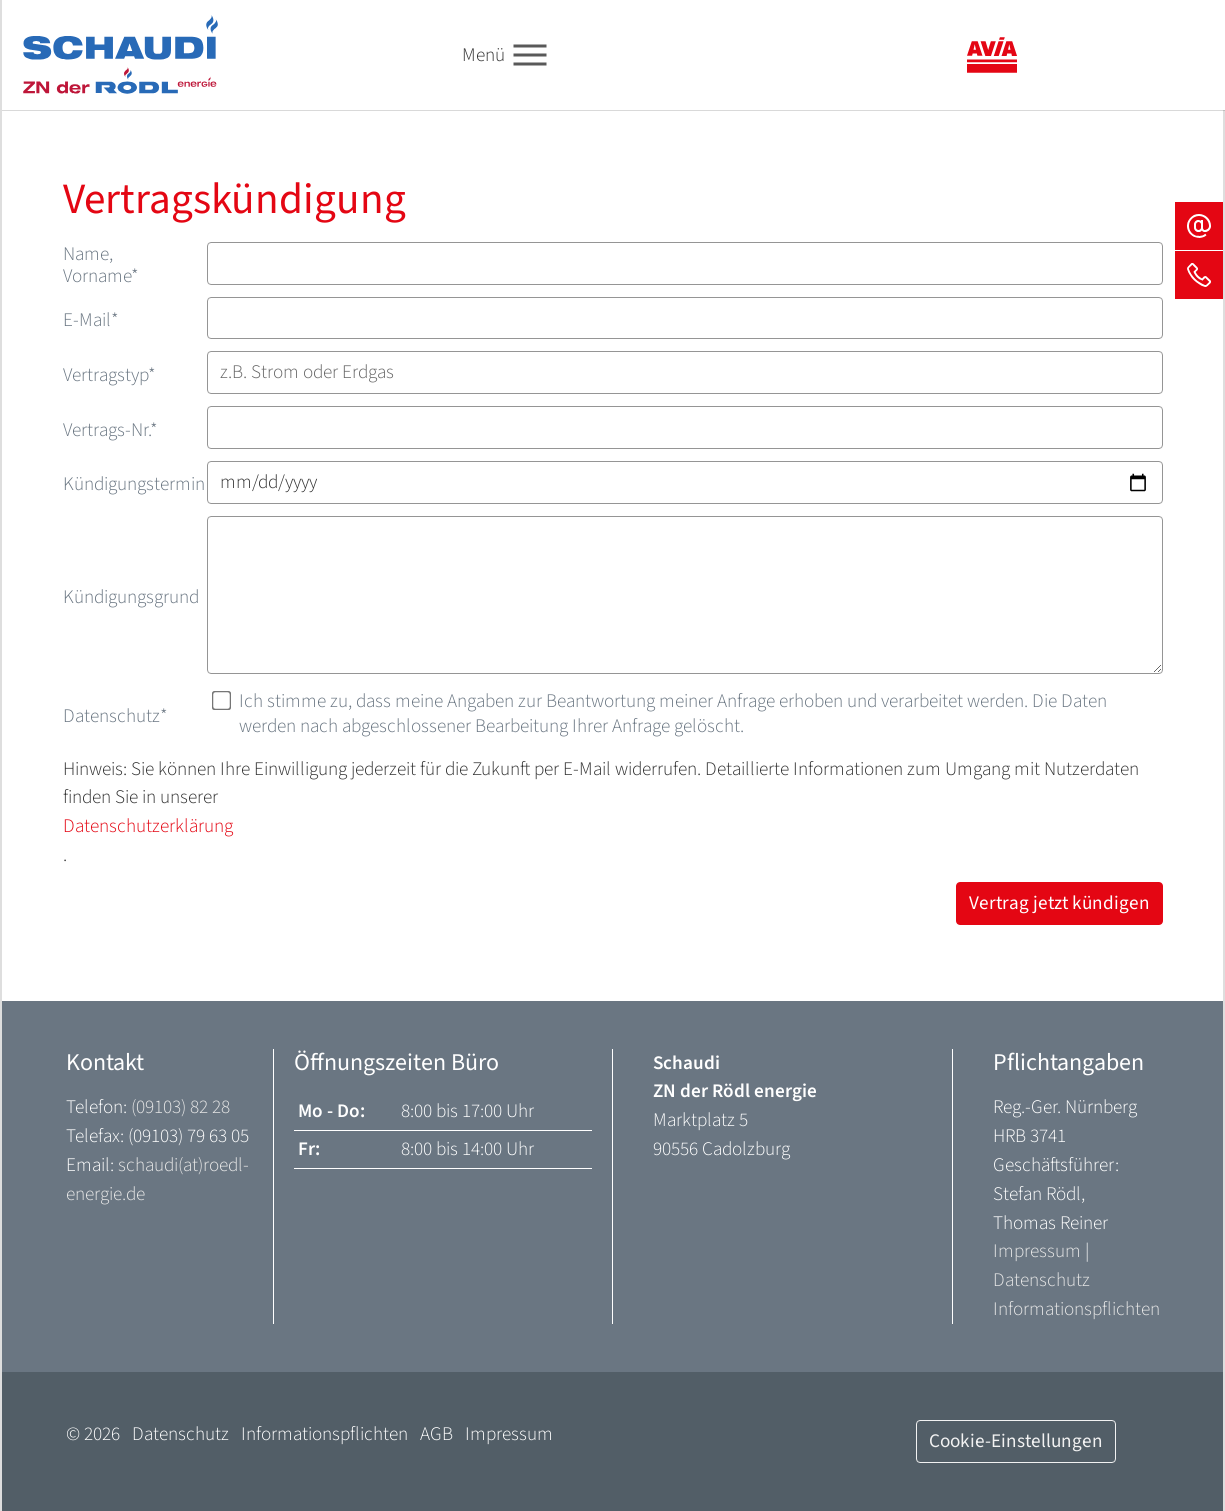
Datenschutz (115, 716)
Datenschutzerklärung (148, 826)
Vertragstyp (109, 375)
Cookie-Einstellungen (1016, 1441)
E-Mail (91, 320)
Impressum (1037, 1251)
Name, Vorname (101, 265)
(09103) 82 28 (180, 1107)
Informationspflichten (1076, 1309)
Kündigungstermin (134, 484)
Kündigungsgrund (131, 597)
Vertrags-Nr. (110, 430)
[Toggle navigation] (529, 55)
